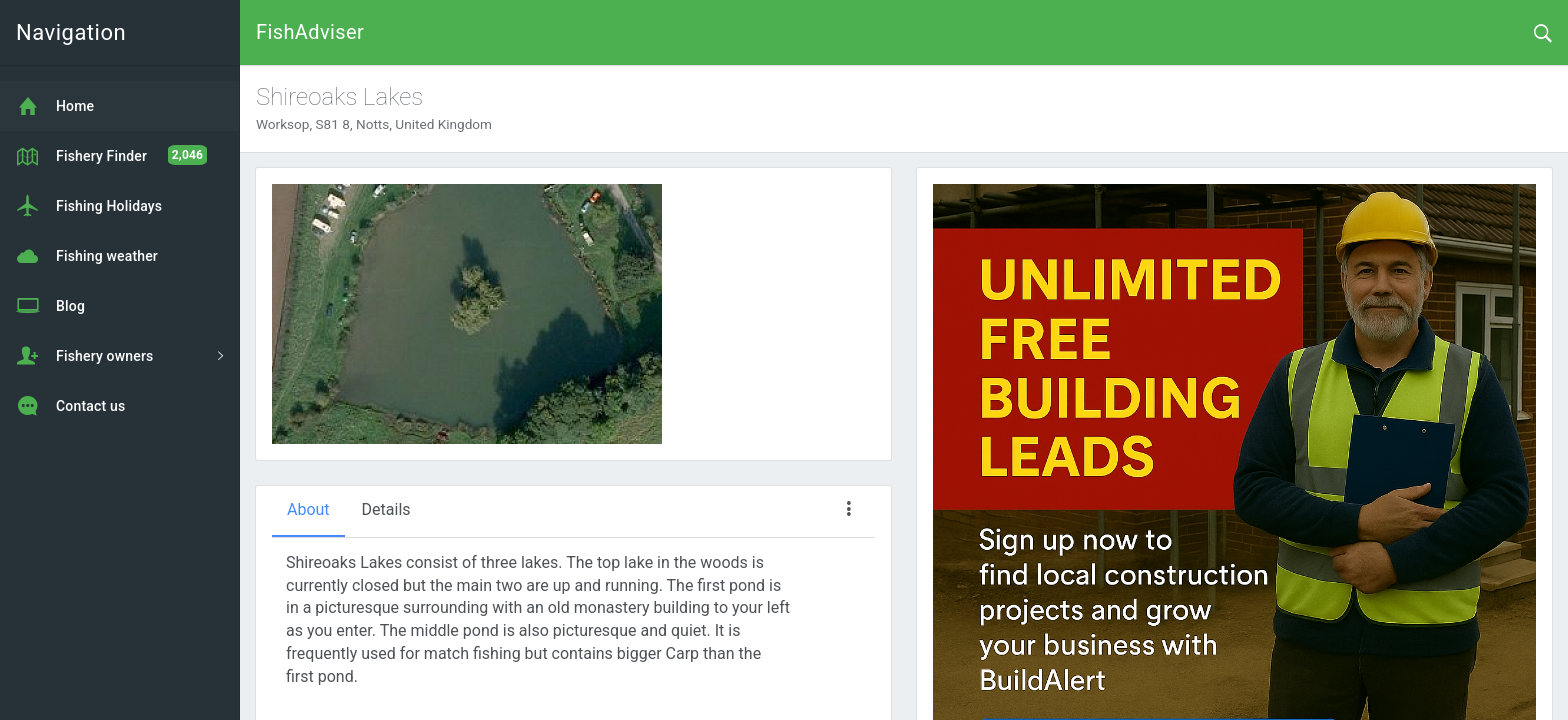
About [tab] (308, 509)
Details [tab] (386, 509)
